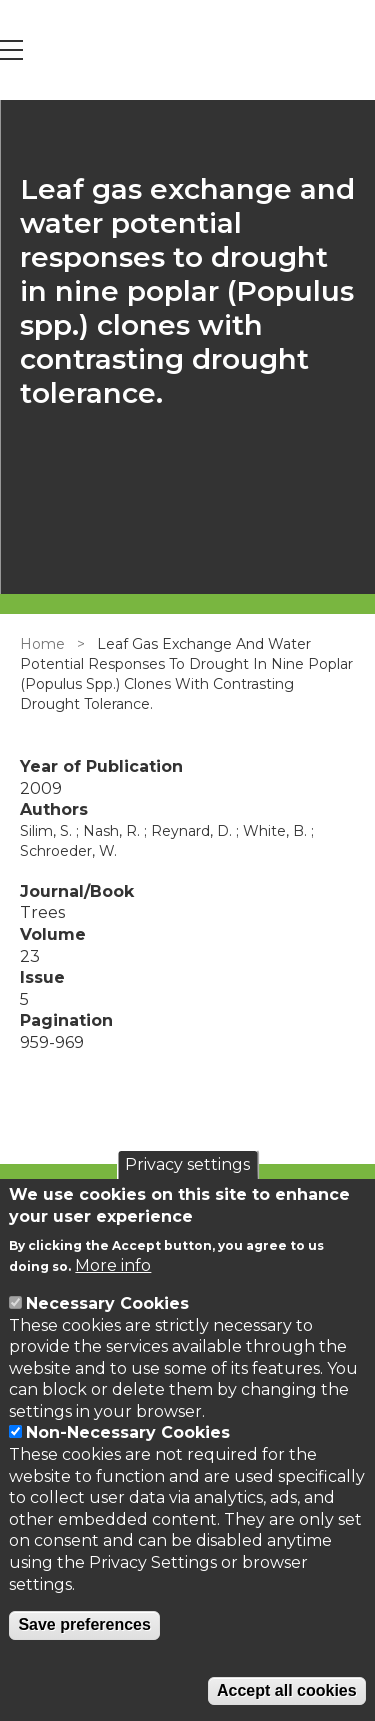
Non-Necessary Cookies (128, 1432)
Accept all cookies (287, 1690)
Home (42, 644)
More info (113, 1265)
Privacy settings (187, 1164)
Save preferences (84, 1624)
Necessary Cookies (107, 1303)
